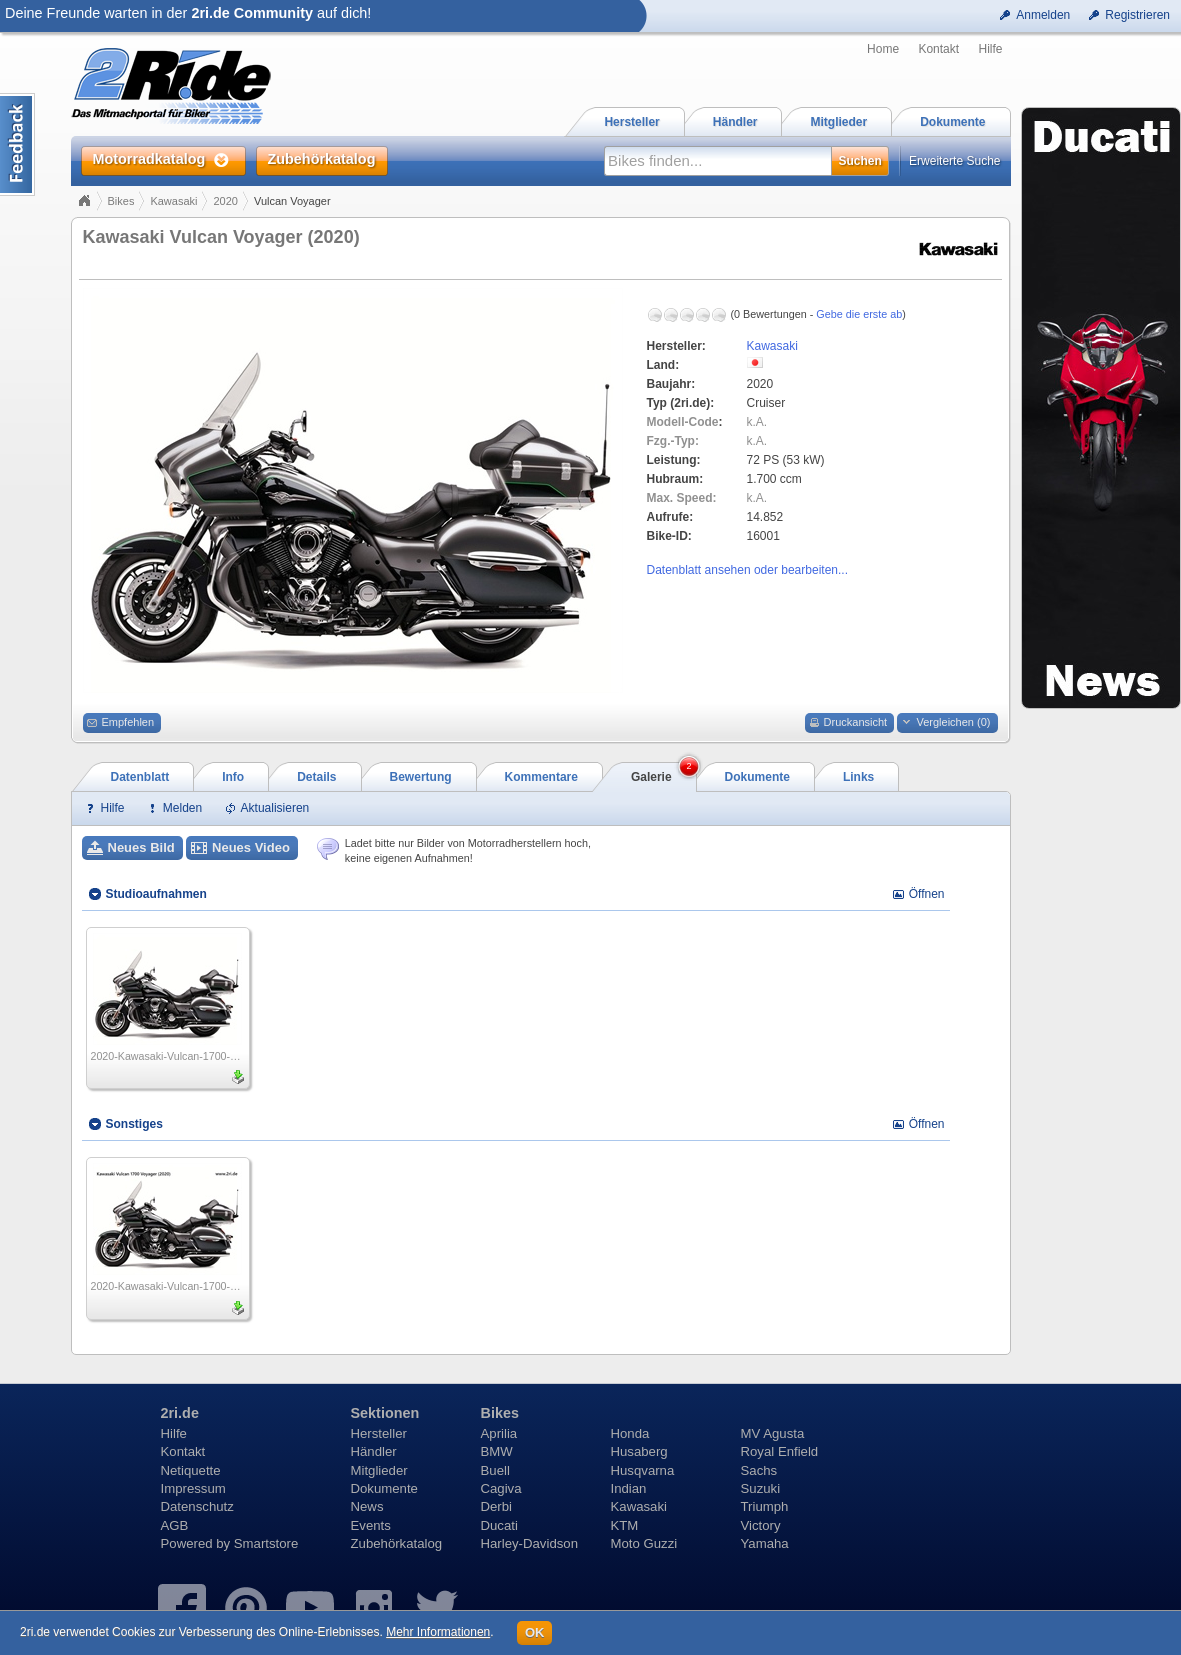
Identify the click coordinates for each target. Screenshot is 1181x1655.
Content (17, 144)
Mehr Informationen (438, 1632)
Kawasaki (173, 201)
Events (371, 1525)
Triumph (765, 1506)
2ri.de (180, 1413)
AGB (175, 1525)
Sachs (759, 1470)
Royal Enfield (780, 1451)
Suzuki (761, 1488)
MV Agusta (773, 1433)
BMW (497, 1451)
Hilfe (990, 49)
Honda (630, 1433)
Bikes (121, 201)
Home (883, 49)
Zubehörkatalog (397, 1543)
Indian (629, 1488)
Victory (761, 1525)
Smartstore (266, 1543)
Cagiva (501, 1488)
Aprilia (499, 1433)
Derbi (497, 1506)
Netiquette (191, 1470)
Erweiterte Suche (954, 161)
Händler (374, 1451)
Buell (495, 1470)
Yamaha (765, 1543)
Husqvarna (643, 1470)
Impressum (193, 1488)
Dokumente (384, 1488)
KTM (625, 1525)
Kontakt (938, 49)
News (367, 1506)
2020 (225, 201)
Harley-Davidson (529, 1543)
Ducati (499, 1525)
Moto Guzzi (644, 1543)
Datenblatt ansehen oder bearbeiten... (747, 570)
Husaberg (639, 1451)
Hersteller (379, 1433)
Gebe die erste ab (859, 314)
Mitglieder (379, 1470)
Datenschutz (197, 1506)
